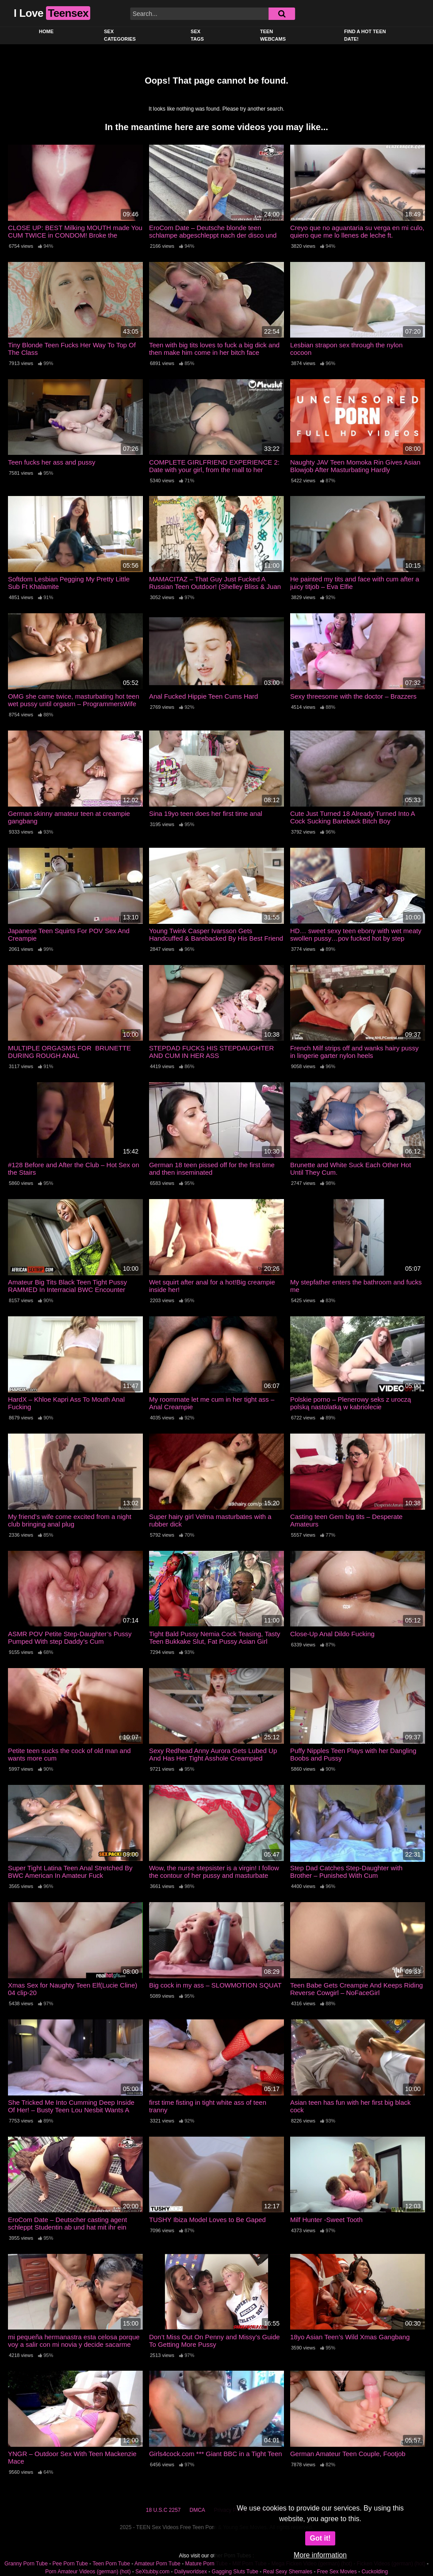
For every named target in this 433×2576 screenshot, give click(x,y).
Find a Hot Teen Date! (365, 35)
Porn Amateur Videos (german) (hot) (87, 2571)
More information (320, 2555)
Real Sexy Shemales (287, 2571)
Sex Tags (197, 35)
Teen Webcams (273, 35)
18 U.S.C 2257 (163, 2510)
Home (46, 31)
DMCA (197, 2510)
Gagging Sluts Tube (235, 2571)
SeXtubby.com (153, 2571)
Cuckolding (374, 2571)
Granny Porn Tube (26, 2564)
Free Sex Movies (337, 2571)
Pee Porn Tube (70, 2564)
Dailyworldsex (190, 2571)
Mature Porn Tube (206, 2564)
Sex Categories (120, 35)
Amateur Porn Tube (157, 2564)
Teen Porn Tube (111, 2564)
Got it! (320, 2538)
